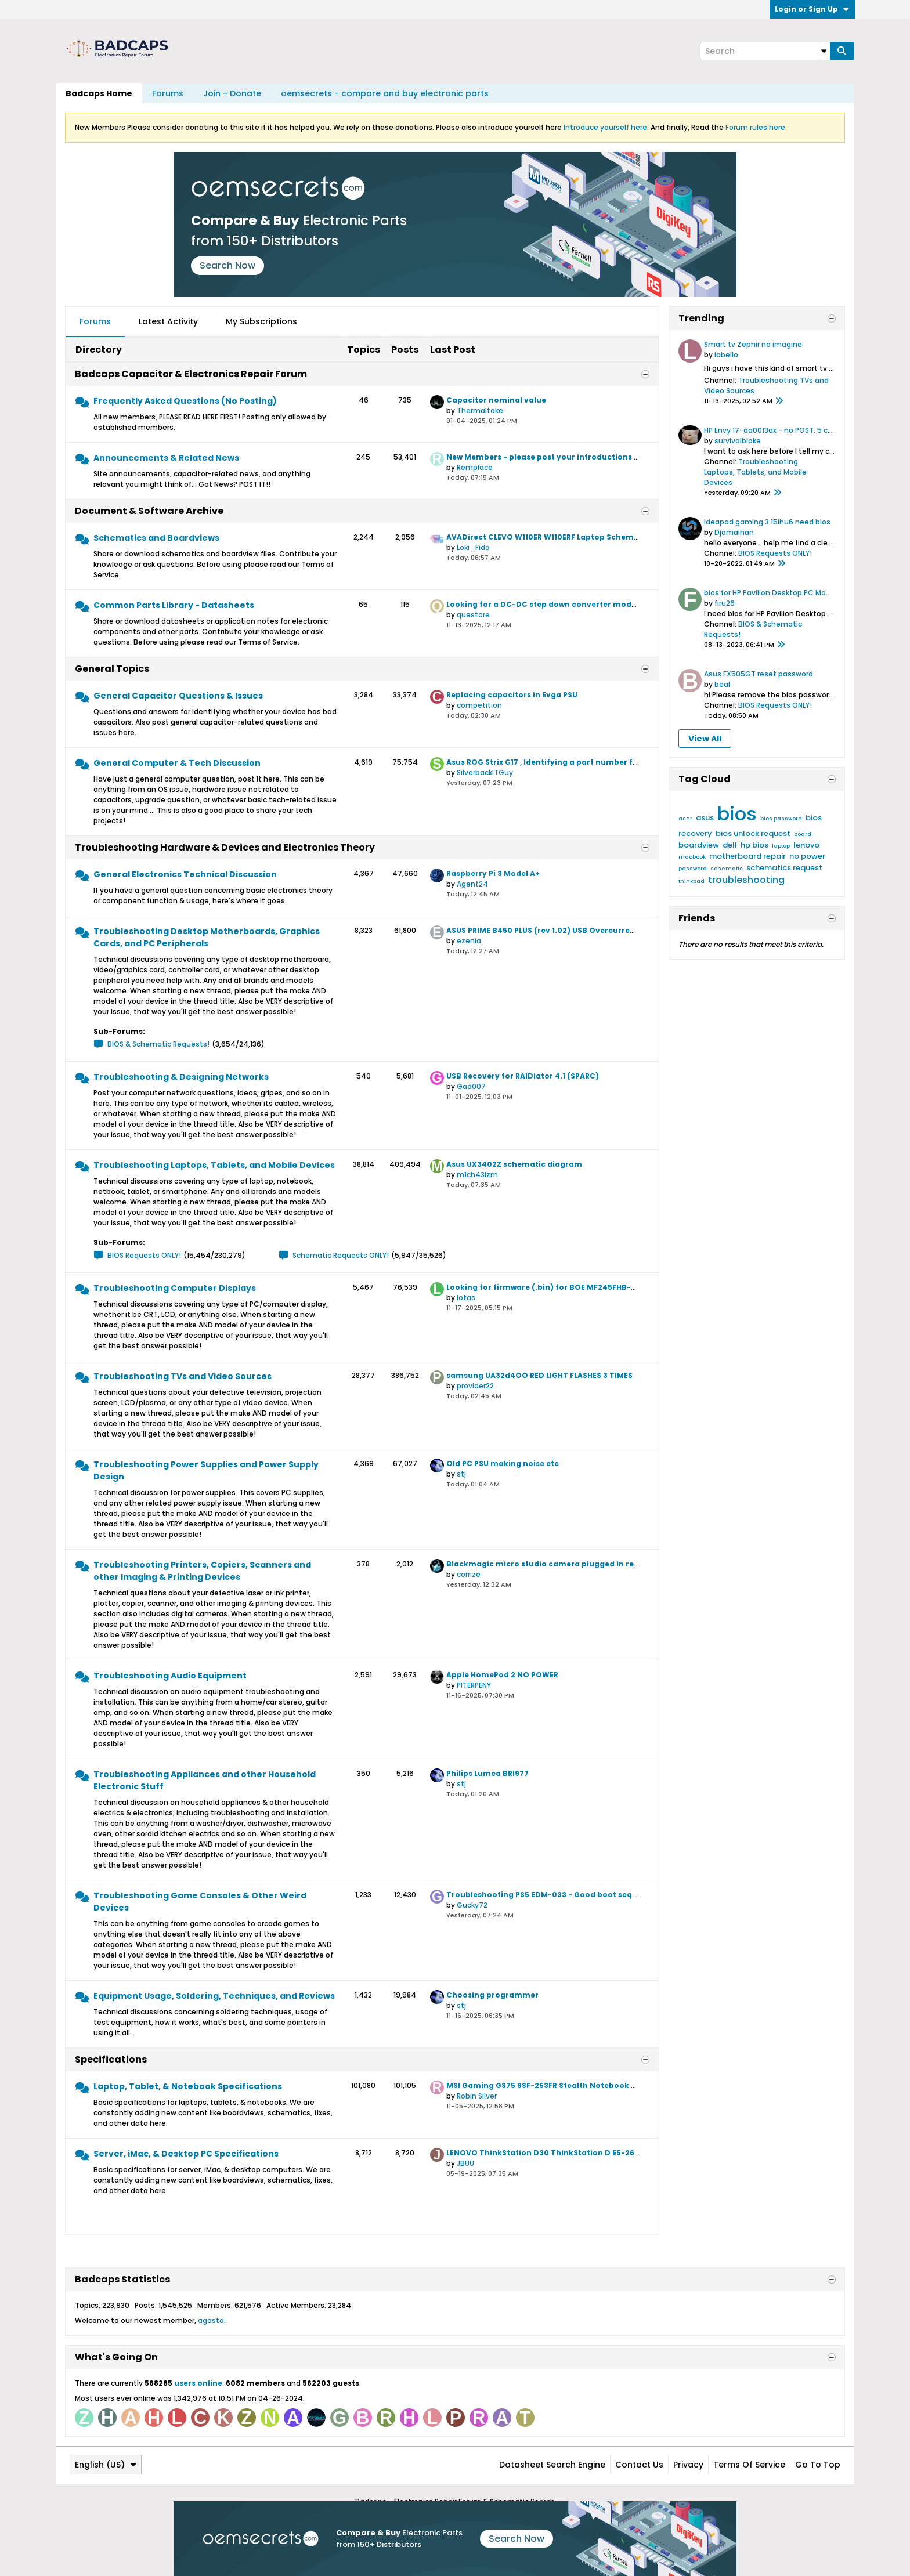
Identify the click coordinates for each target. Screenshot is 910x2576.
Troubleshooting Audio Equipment (170, 1675)
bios (737, 814)
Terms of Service (749, 2464)
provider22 (475, 1386)
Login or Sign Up (812, 9)
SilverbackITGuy (485, 772)
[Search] (765, 51)
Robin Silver (477, 2096)
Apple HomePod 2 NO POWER (502, 1675)
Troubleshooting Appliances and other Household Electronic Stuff (204, 1780)
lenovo (806, 845)
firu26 (724, 603)
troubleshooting (746, 880)
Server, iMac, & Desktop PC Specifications (186, 2153)
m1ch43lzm (477, 1175)
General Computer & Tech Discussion (177, 763)
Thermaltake (480, 410)
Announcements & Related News (166, 458)
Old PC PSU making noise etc (502, 1463)
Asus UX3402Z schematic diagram (514, 1164)
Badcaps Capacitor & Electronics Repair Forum (191, 374)
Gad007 (471, 1086)
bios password (781, 818)
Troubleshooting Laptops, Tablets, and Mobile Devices (214, 1165)
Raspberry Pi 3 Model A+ (493, 873)
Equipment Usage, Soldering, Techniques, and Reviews (214, 1996)
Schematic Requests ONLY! (340, 1255)
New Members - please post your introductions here (549, 457)
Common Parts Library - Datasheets (173, 605)
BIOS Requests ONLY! (144, 1255)
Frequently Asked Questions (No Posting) (185, 401)
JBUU (465, 2163)
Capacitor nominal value (496, 400)
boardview (698, 845)
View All (704, 738)
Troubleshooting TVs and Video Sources (182, 1376)
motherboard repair (747, 856)
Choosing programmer (492, 1995)
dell (730, 845)
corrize (469, 1574)
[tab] (95, 322)
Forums (167, 93)
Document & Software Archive (149, 511)
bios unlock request (753, 833)
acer (685, 818)
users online (198, 2383)
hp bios (754, 845)
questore (473, 615)
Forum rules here (755, 127)
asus (705, 817)
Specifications (111, 2059)
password (692, 868)
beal (722, 684)
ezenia (469, 941)
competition (479, 705)
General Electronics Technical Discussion (185, 874)
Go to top (817, 2464)
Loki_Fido (473, 547)
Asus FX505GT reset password (758, 674)
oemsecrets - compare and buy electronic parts (385, 93)
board (802, 834)
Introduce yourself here (605, 127)
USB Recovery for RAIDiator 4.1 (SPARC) (522, 1076)
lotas (466, 1298)
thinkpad (691, 881)
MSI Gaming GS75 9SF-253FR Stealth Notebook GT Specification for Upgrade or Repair (615, 2085)
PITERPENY (474, 1685)
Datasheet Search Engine (552, 2464)
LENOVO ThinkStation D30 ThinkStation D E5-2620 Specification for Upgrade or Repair (616, 2153)
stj (461, 1474)
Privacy (688, 2464)
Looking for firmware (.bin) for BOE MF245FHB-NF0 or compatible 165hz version (602, 1287)
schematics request (784, 867)
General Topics (112, 668)
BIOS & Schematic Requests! (158, 1044)
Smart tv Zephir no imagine (753, 344)
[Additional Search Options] (824, 51)
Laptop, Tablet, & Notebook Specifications (187, 2086)
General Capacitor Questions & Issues (178, 695)
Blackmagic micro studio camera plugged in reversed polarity (570, 1564)
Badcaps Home (99, 93)
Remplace (475, 467)
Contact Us (639, 2464)
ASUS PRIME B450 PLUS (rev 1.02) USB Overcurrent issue (553, 930)
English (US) (105, 2464)
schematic (726, 868)
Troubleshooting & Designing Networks (181, 1077)
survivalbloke (737, 441)
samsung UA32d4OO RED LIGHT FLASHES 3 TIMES (539, 1375)
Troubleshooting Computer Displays (174, 1288)
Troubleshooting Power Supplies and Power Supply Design (206, 1470)
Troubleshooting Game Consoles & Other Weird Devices (199, 1901)
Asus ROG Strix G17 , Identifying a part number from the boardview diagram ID (600, 762)
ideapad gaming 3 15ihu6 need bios (767, 522)
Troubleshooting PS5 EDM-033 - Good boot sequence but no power (578, 1895)
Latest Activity (168, 321)
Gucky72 (472, 1905)
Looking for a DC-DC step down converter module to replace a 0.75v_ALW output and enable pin (637, 604)
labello (726, 355)
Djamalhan (734, 532)
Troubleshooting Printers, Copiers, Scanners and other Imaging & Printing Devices (202, 1571)
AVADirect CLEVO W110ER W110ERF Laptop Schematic (547, 537)
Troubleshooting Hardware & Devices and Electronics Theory (225, 847)
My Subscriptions (261, 321)
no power (807, 856)
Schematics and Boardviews (156, 538)
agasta (211, 2320)
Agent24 (472, 884)
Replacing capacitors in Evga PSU (511, 695)
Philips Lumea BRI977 (487, 1773)
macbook (692, 856)
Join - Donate (232, 93)
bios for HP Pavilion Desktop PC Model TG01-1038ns (794, 593)
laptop (781, 845)
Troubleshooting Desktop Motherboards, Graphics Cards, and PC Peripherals (206, 937)
